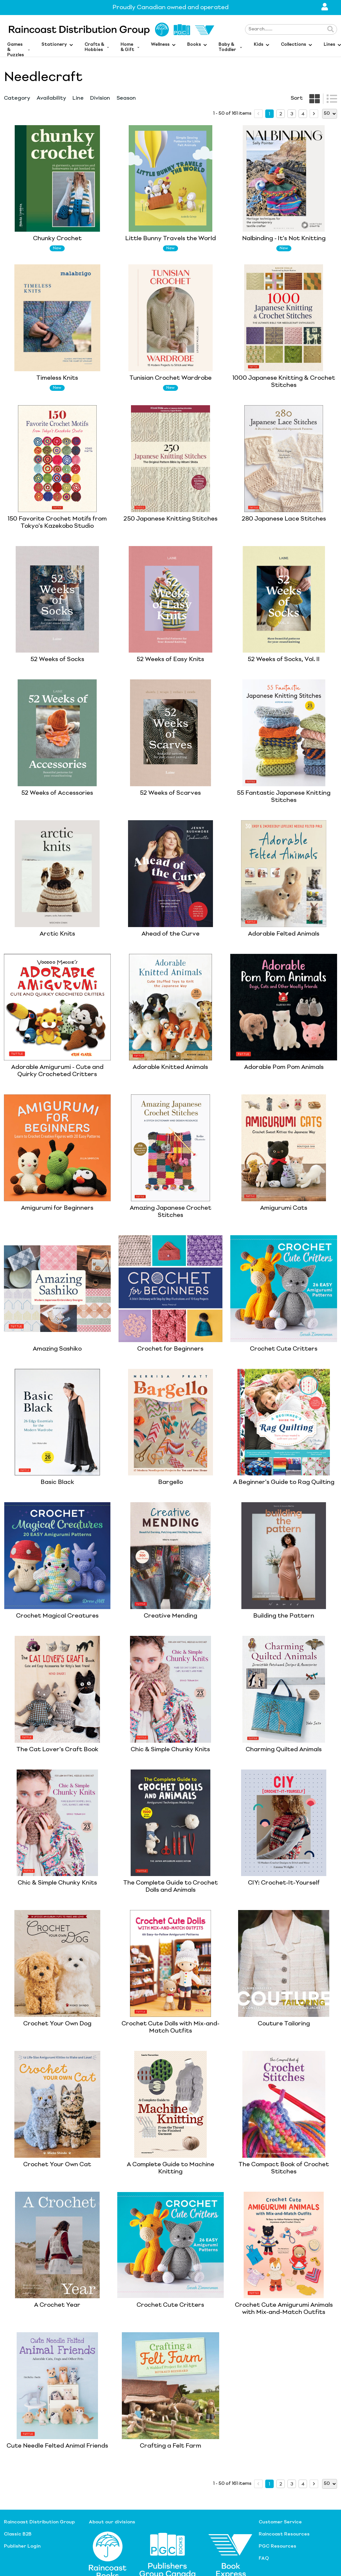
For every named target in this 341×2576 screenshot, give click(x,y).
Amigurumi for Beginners (57, 1208)
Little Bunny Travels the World (170, 238)
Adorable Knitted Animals (170, 1067)
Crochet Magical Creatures (57, 1616)
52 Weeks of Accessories (57, 793)
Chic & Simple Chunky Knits (170, 1750)
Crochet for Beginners (170, 1349)
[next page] (314, 113)
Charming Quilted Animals (284, 1750)
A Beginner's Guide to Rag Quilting (283, 1482)
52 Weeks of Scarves (170, 793)
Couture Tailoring (284, 2024)
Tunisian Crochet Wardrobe (170, 378)
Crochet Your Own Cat (57, 2165)
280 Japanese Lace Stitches (284, 519)
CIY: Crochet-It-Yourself (284, 1883)
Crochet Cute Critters (283, 1349)
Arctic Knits (57, 934)
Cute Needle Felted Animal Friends (57, 2446)
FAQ (264, 2558)
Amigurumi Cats (283, 1208)
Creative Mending (170, 1616)
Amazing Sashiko (57, 1349)
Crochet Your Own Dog (57, 2024)
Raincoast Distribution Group (39, 2522)
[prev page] (258, 113)
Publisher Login (22, 2546)
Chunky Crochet (57, 238)
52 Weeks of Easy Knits (170, 659)
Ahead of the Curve (170, 934)
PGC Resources (277, 2546)
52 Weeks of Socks (57, 659)
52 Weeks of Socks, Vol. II (284, 659)
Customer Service (280, 2522)
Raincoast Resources (284, 2534)
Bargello (170, 1482)
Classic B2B (17, 2534)
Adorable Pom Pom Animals (284, 1067)
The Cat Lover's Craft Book (57, 1750)
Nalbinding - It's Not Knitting (284, 238)
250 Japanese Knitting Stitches (170, 519)
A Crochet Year (57, 2305)
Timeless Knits (57, 378)
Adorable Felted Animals (283, 934)
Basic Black (57, 1482)
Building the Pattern (283, 1616)
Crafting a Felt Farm (170, 2446)
